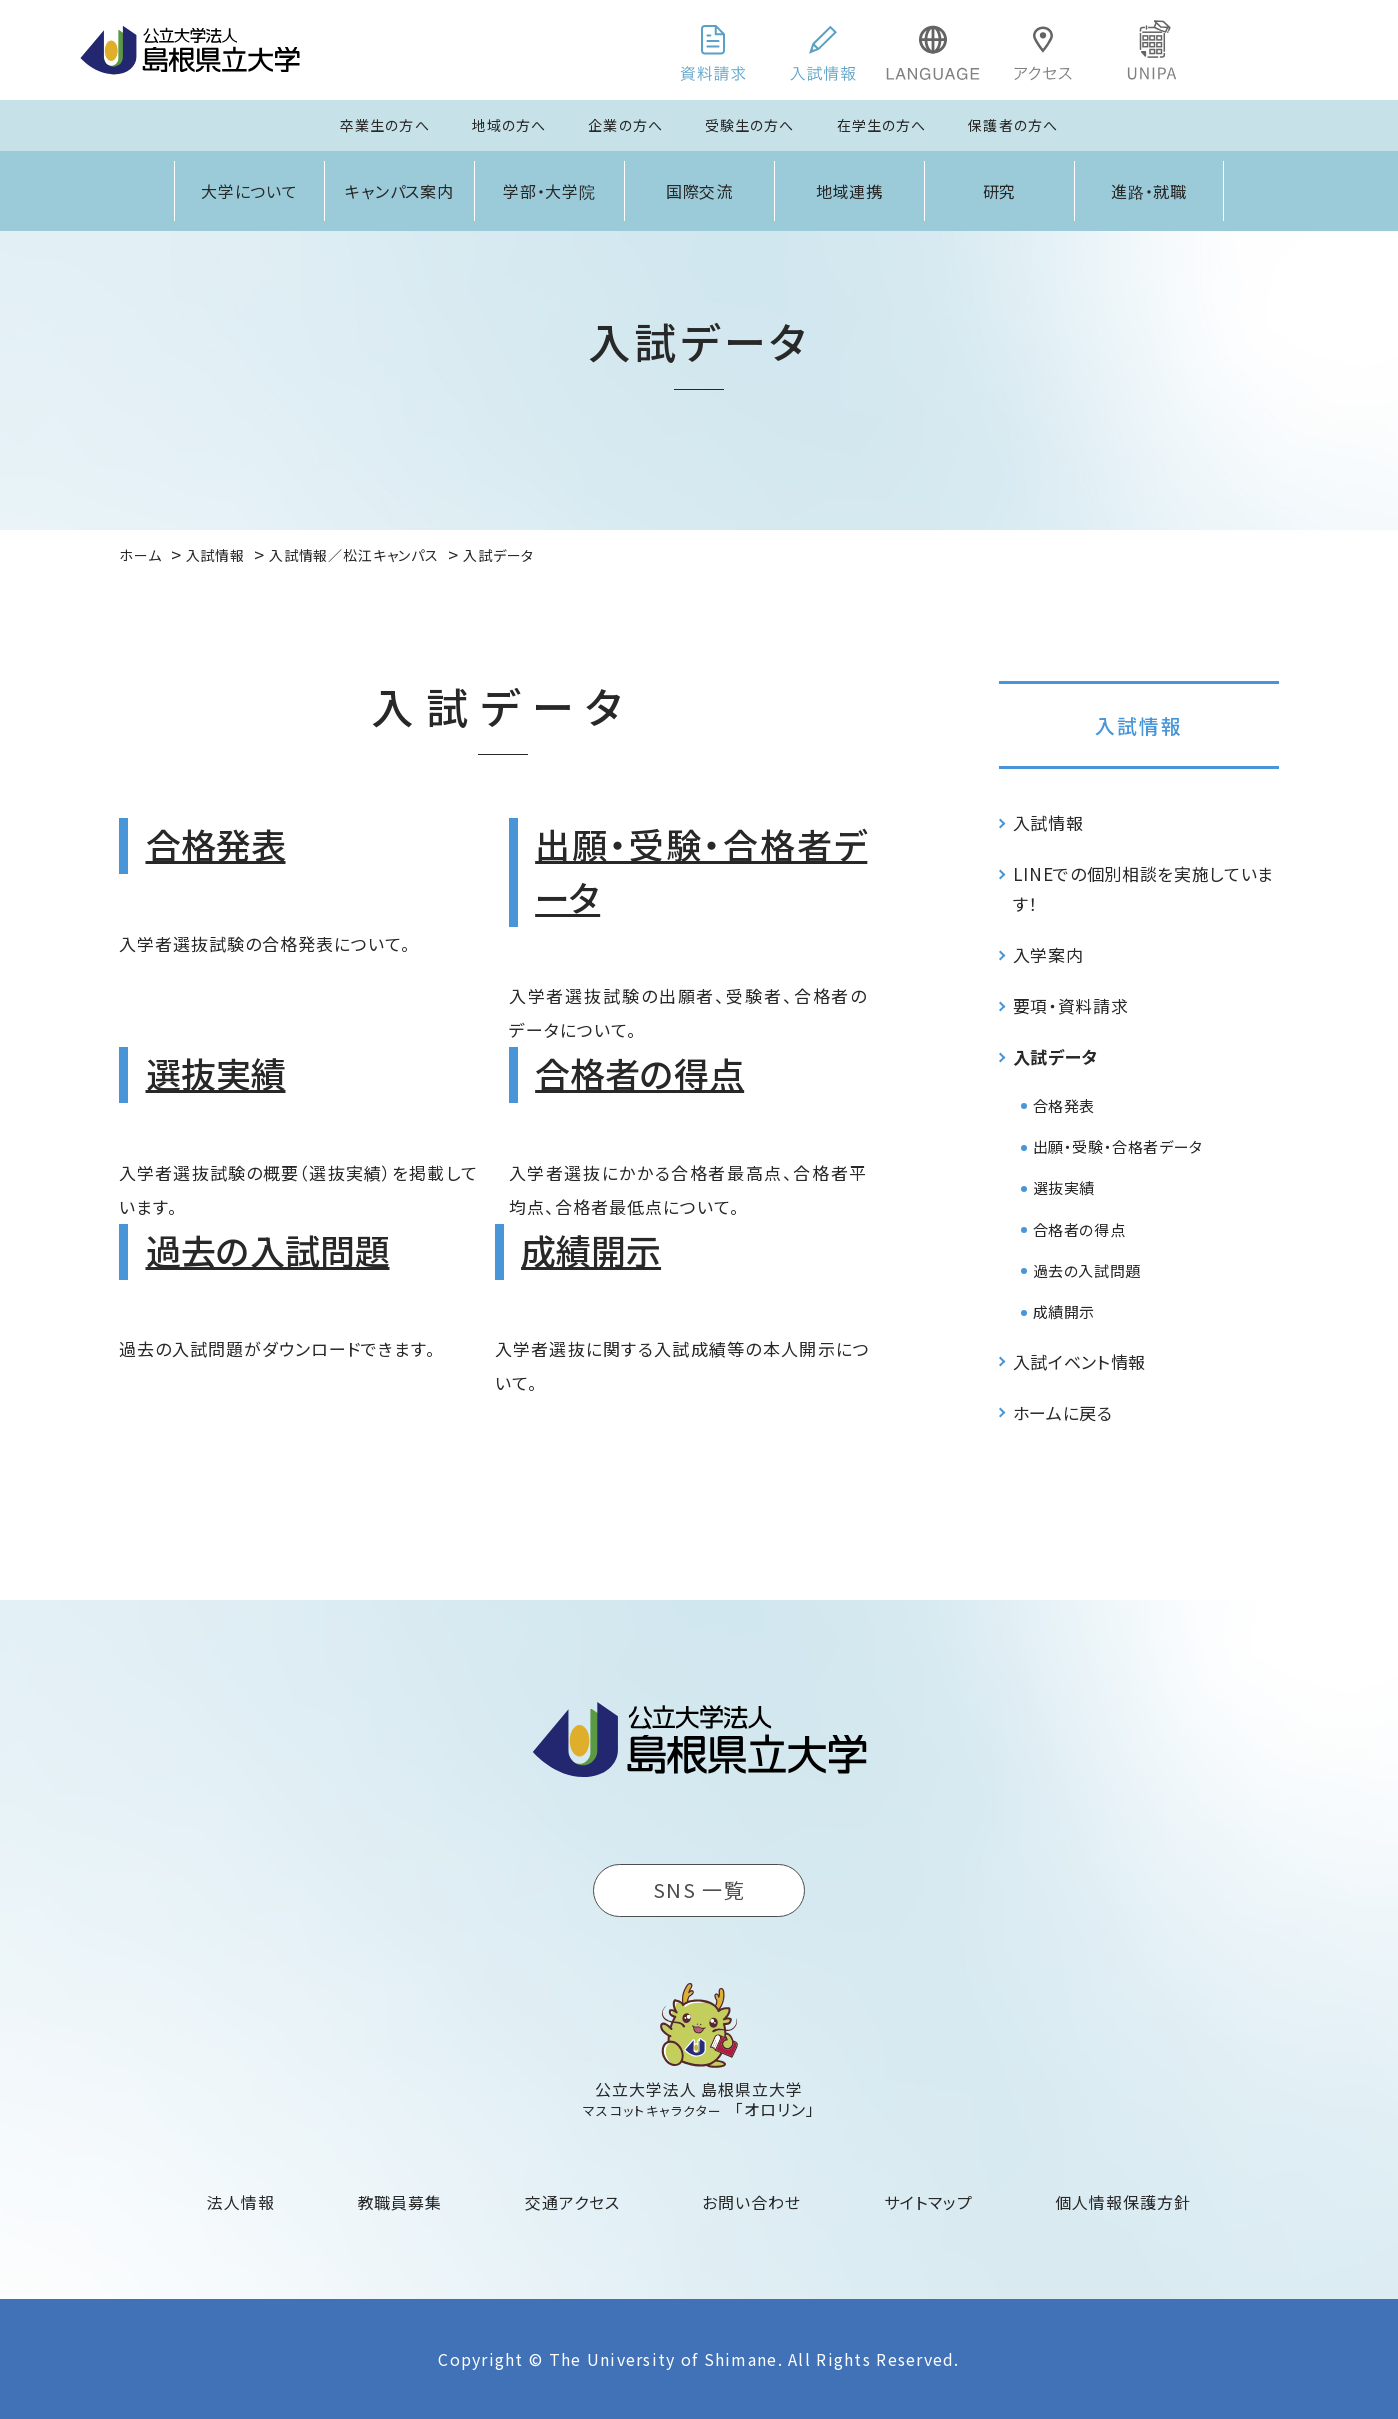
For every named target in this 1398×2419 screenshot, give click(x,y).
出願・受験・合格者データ (1118, 1146)
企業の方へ (625, 125)
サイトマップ (928, 2202)
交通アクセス (572, 2202)
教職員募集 (400, 2202)
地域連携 (850, 191)
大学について (250, 191)
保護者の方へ (1013, 125)
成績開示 (591, 1249)
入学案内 (1048, 954)
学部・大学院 (550, 191)
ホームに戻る (1063, 1412)
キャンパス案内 (400, 191)
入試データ (1055, 1056)
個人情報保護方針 (1123, 2202)
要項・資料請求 (1071, 1005)
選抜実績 (216, 1072)
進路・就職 (1149, 191)
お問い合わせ (751, 2202)
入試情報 (1139, 725)
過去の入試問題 (268, 1249)
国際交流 (700, 191)
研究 (1000, 191)
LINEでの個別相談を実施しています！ (1144, 888)
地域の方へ (509, 125)
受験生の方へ (750, 125)
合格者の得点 (639, 1072)
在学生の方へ (882, 125)
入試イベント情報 (1079, 1361)
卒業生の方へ (385, 125)
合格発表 (216, 843)
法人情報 (241, 2202)
